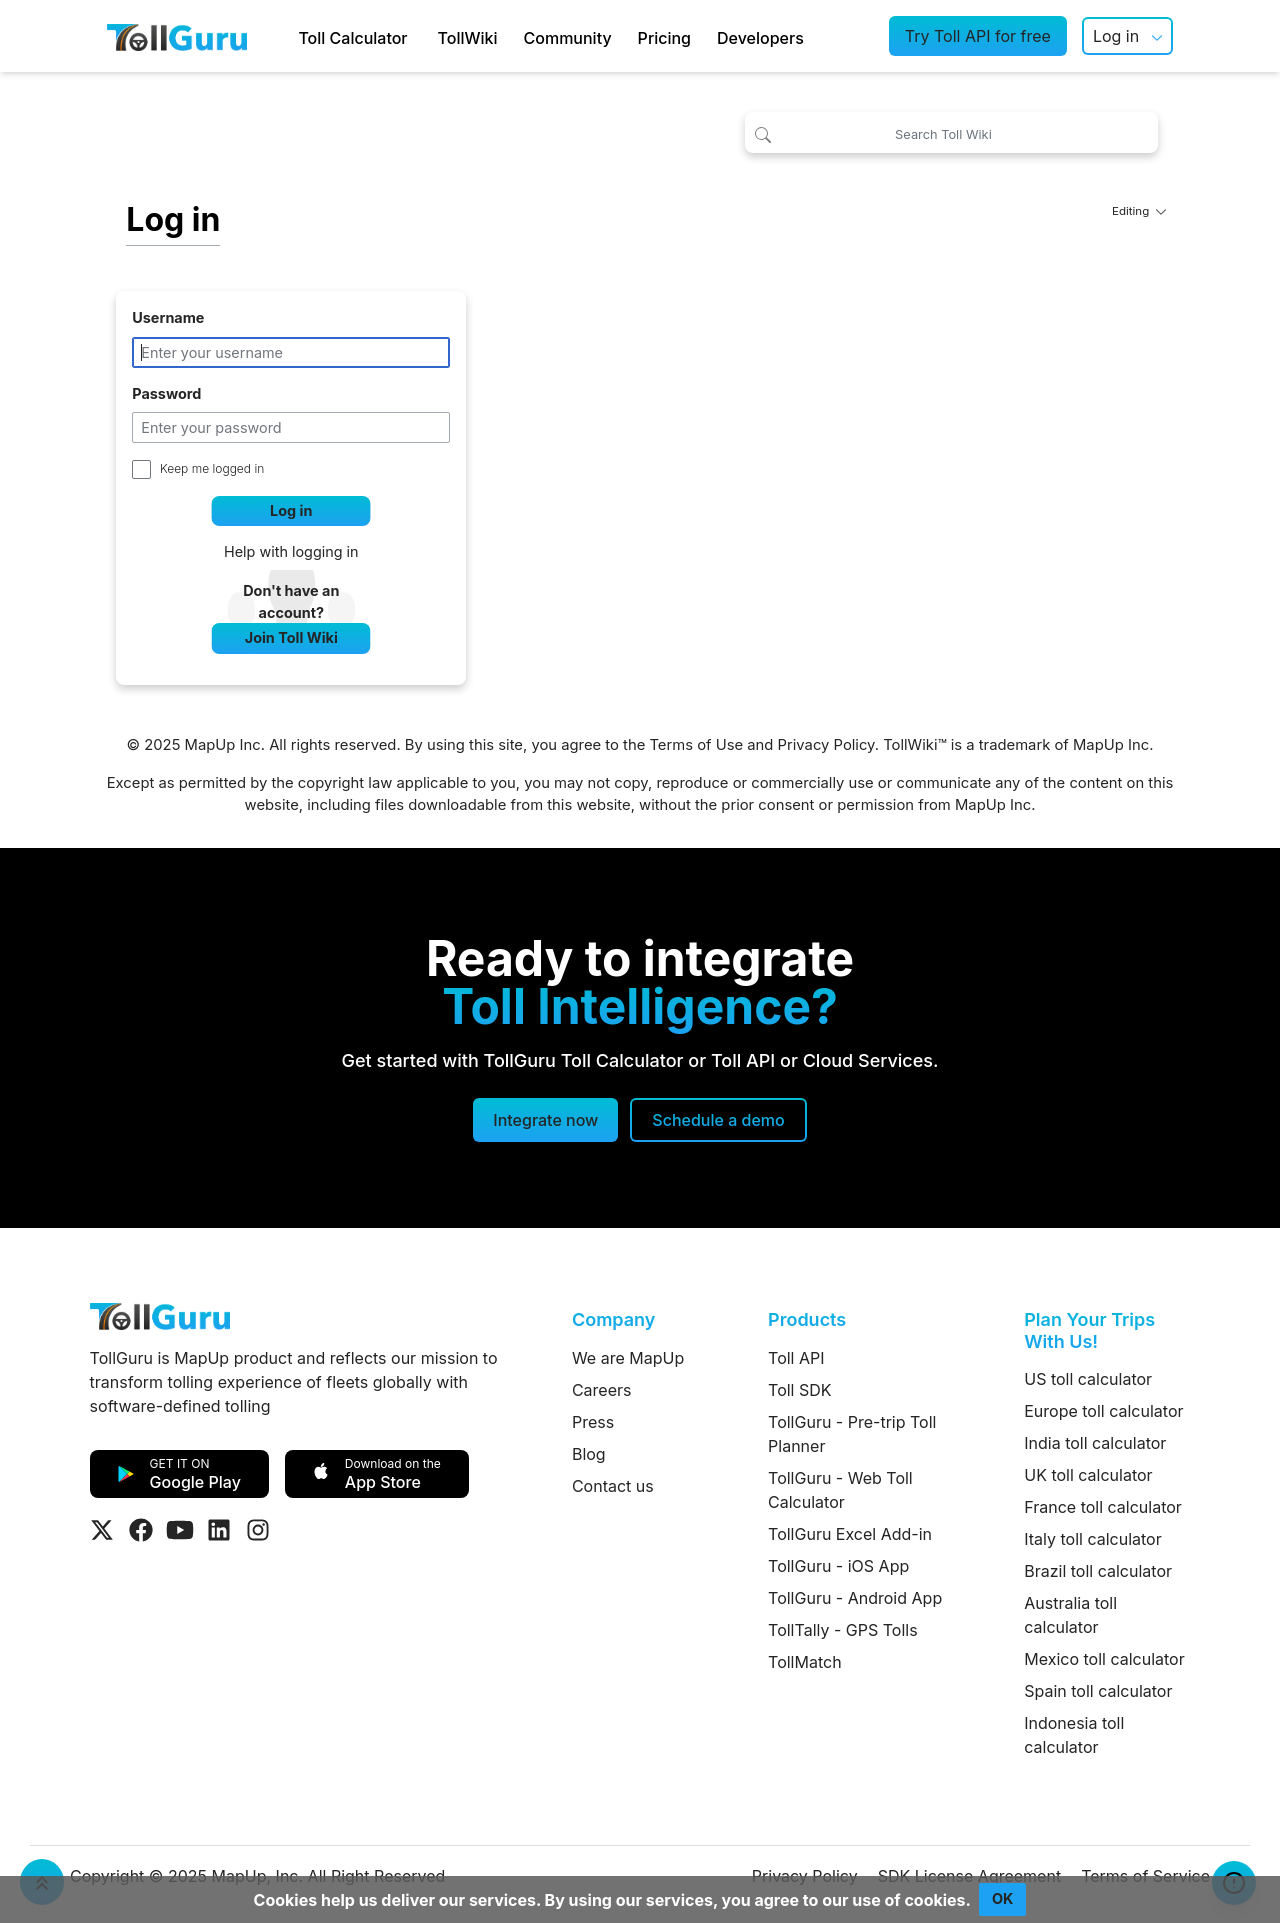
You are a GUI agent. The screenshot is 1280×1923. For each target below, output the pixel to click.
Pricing (664, 38)
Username (168, 317)
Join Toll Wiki (291, 637)
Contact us (613, 1486)
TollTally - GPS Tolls (843, 1630)
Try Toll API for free (978, 36)
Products (807, 1319)
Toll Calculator (352, 38)
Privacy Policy (826, 745)
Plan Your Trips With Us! (1089, 1330)
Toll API (796, 1358)
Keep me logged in (212, 468)
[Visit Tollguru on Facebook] (141, 1530)
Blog (589, 1454)
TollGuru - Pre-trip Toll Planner (852, 1434)
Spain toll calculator (1098, 1691)
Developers (760, 38)
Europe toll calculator (1103, 1411)
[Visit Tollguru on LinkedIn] (219, 1530)
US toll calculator (1088, 1379)
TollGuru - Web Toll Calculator (840, 1490)
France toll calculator (1103, 1507)
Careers (602, 1390)
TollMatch (805, 1662)
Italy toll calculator (1093, 1539)
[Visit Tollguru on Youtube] (180, 1530)
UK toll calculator (1088, 1475)
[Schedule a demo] (718, 1120)
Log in (1116, 36)
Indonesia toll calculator (1074, 1735)
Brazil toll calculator (1098, 1571)
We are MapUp (628, 1358)
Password (166, 393)
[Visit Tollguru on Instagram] (258, 1530)
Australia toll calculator (1070, 1615)
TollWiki (468, 38)
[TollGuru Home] (177, 36)
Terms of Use (696, 745)
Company (613, 1319)
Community (568, 38)
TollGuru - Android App (855, 1598)
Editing (1139, 211)
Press (593, 1422)
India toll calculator (1095, 1443)
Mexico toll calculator (1104, 1659)
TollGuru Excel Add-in (850, 1534)
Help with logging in (291, 551)
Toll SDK (799, 1390)
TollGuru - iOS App (838, 1566)
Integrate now (545, 1120)
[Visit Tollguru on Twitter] (102, 1530)
